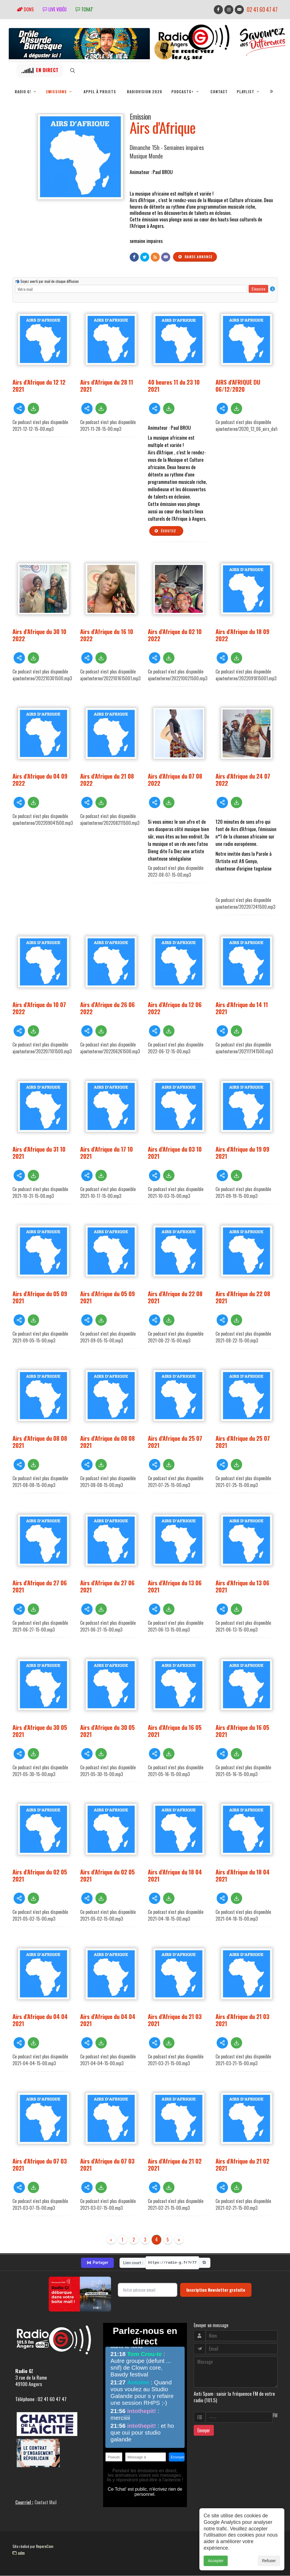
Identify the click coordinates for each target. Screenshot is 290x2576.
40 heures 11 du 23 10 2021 (174, 386)
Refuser (269, 2562)
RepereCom (44, 2546)
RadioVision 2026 (144, 91)
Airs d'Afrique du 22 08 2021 (175, 1297)
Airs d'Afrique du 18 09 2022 (242, 635)
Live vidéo (55, 9)
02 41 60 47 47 (262, 9)
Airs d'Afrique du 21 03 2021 (175, 2020)
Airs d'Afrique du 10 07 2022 (39, 1008)
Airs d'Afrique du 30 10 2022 (39, 635)
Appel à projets (100, 91)
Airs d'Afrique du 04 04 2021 (40, 2020)
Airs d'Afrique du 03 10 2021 (175, 1153)
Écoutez (165, 531)
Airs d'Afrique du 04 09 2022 (39, 780)
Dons (25, 9)
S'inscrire (258, 289)
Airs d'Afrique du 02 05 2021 (39, 1876)
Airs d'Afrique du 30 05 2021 (39, 1731)
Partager (97, 2263)
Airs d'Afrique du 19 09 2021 (242, 1153)
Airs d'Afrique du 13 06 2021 (175, 1586)
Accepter (215, 2562)
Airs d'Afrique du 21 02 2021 (175, 2165)
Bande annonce (195, 257)
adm (18, 2553)
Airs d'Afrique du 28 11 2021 (106, 386)
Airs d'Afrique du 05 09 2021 (39, 1297)
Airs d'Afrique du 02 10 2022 (175, 635)
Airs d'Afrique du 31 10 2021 (38, 1153)
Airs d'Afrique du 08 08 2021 (39, 1442)
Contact (219, 91)
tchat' (84, 9)
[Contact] (165, 257)
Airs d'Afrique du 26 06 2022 (107, 1008)
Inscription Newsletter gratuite (215, 2290)
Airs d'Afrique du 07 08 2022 (175, 780)
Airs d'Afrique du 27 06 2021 (39, 1586)
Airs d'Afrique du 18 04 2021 (175, 1876)
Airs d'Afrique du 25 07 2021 (175, 1442)
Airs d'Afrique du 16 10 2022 (106, 635)
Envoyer (203, 2430)
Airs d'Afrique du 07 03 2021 (39, 2165)
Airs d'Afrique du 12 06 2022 (175, 1008)
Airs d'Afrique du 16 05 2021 (175, 1731)
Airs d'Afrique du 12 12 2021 (38, 386)
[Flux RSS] (155, 257)
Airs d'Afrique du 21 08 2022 (107, 780)
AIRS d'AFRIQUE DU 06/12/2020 (238, 386)
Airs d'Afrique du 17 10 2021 (106, 1153)
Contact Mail (46, 2502)
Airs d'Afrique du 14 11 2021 (242, 1008)
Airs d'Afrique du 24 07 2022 (243, 780)
